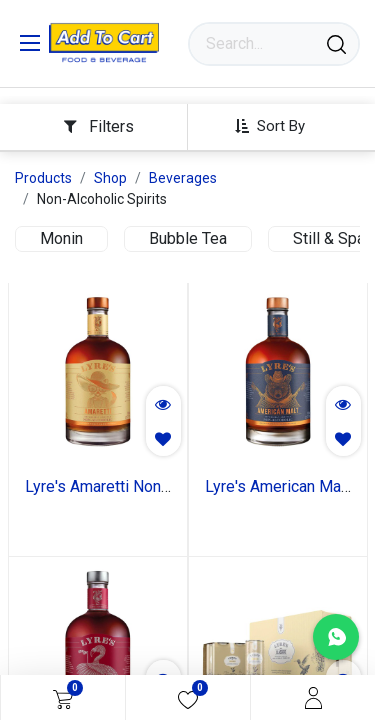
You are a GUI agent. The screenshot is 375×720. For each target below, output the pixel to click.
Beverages (183, 178)
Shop (110, 178)
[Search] (336, 44)
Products (43, 178)
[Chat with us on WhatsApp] (336, 637)
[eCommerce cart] (63, 698)
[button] (277, 126)
